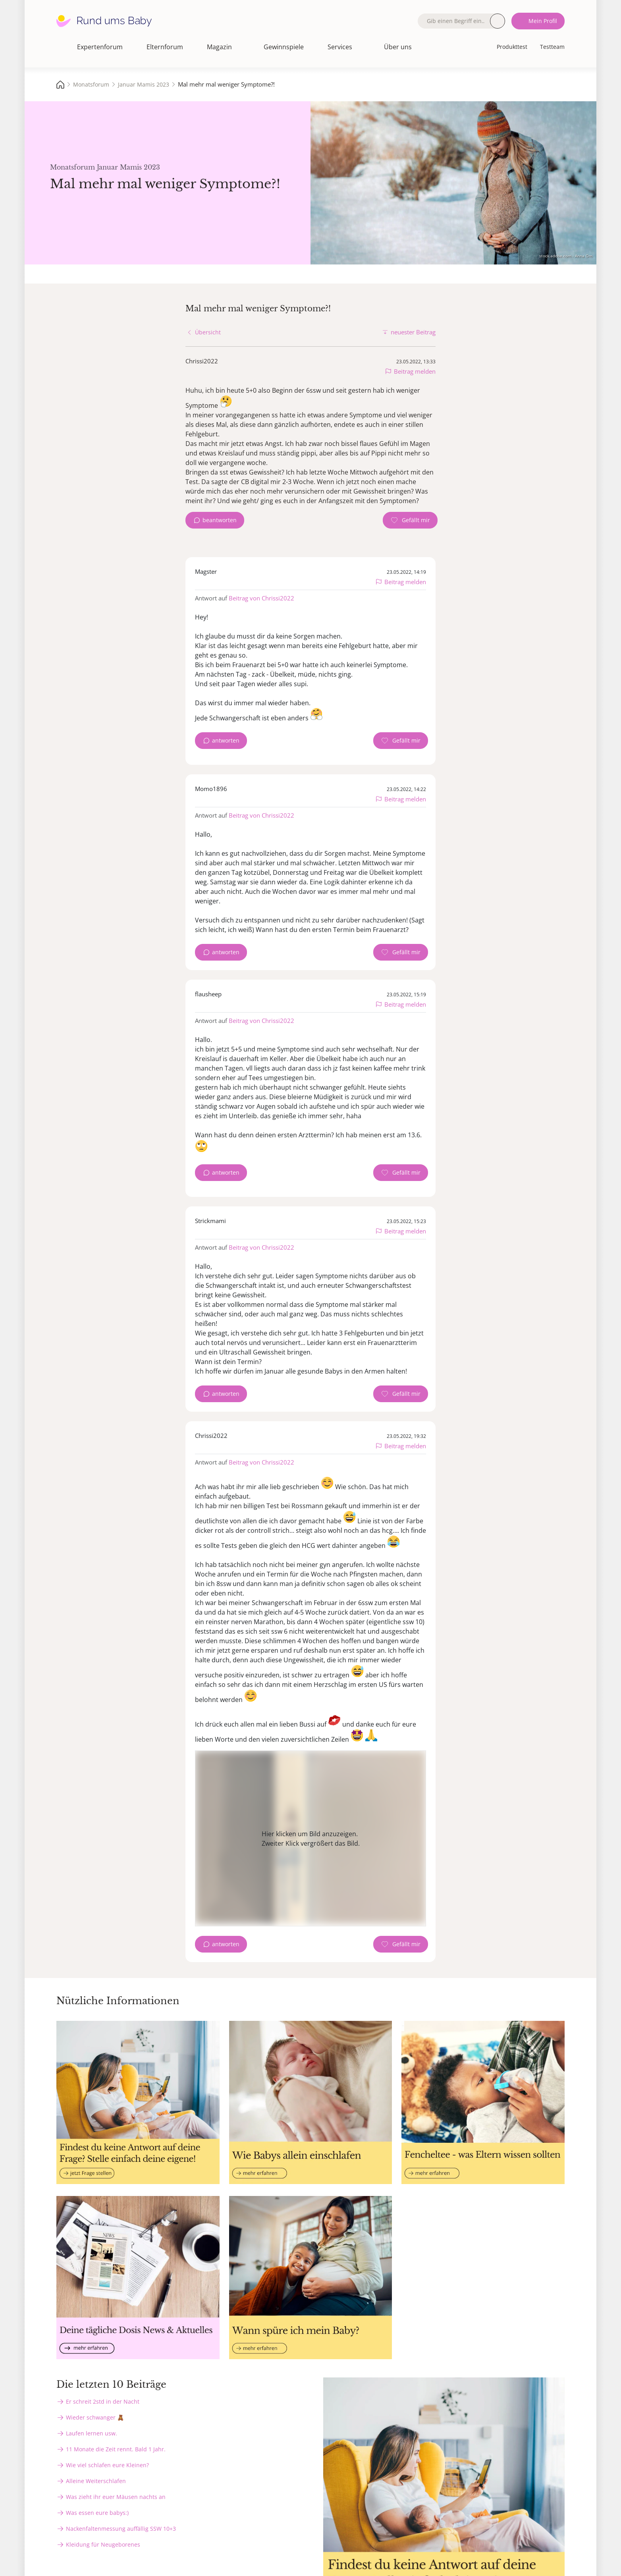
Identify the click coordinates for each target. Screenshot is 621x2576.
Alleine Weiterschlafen (96, 2481)
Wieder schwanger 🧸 (95, 2417)
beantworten (219, 520)
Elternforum (165, 46)
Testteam (552, 46)
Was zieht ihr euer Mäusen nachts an (116, 2497)
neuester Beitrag (413, 332)
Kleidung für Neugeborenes (103, 2544)
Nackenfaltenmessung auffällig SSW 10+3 (121, 2528)
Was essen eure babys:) (97, 2512)
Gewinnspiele (284, 46)
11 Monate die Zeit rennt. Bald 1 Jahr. (116, 2449)
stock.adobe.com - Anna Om (565, 256)
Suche (497, 21)
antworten (225, 740)
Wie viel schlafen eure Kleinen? (107, 2465)
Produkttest (512, 46)
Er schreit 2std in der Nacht (102, 2401)
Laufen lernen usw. (91, 2433)
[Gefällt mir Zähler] (410, 520)
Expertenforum (100, 46)
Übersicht (208, 332)
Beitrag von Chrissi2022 (261, 598)
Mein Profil (542, 21)
